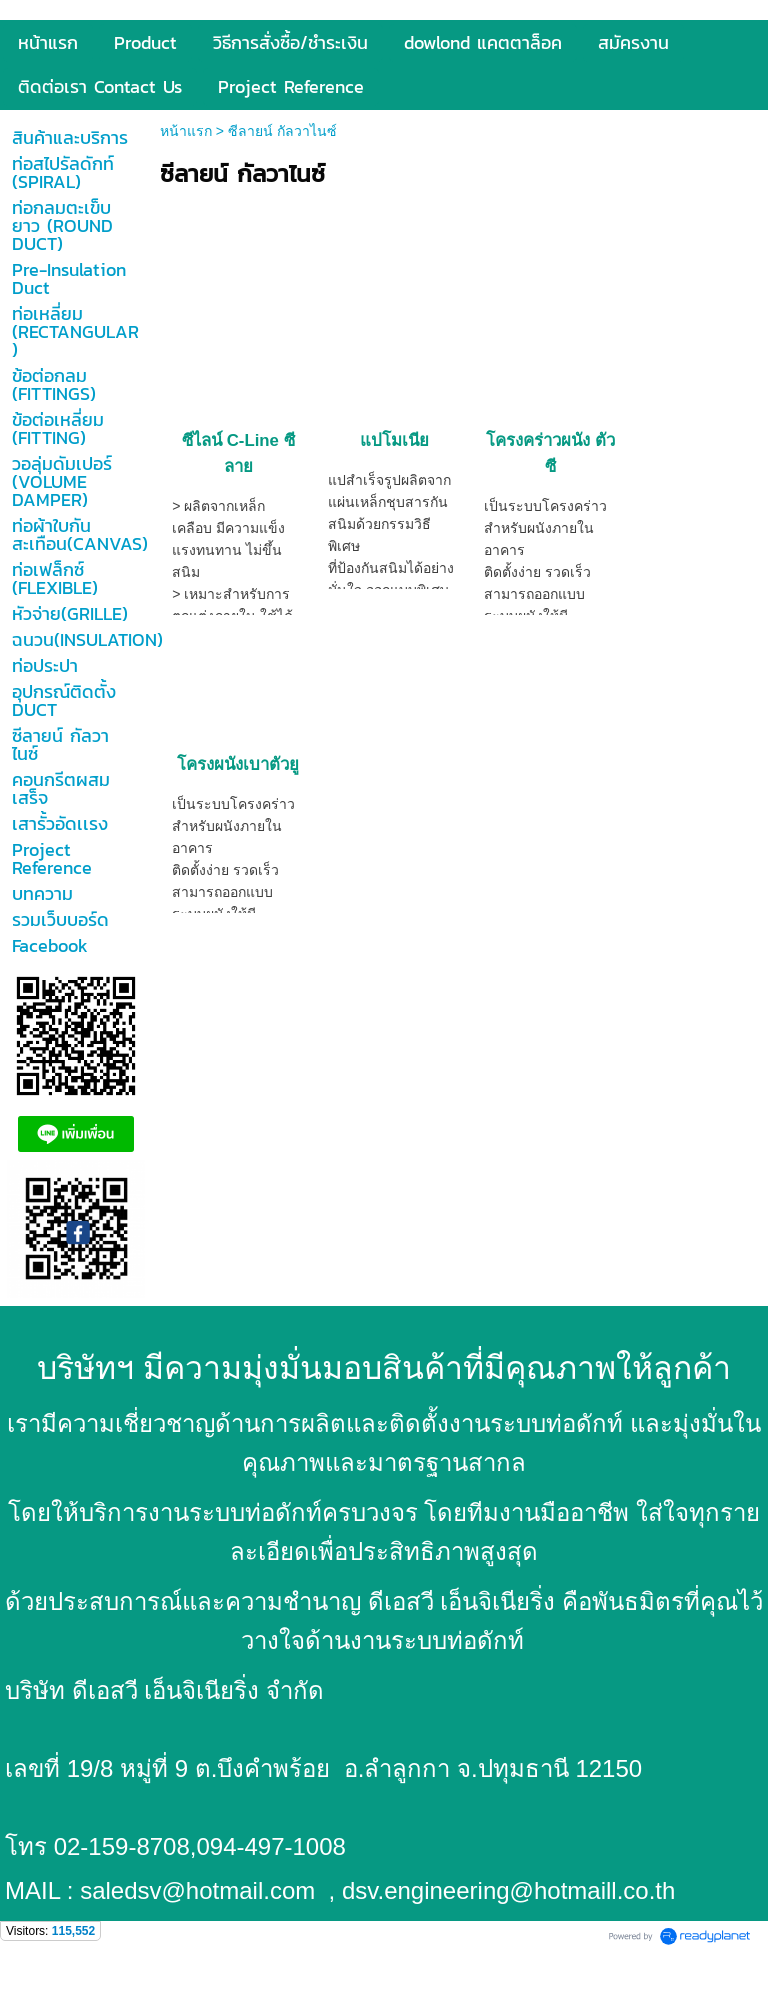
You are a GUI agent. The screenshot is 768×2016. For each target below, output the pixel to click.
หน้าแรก (186, 131)
